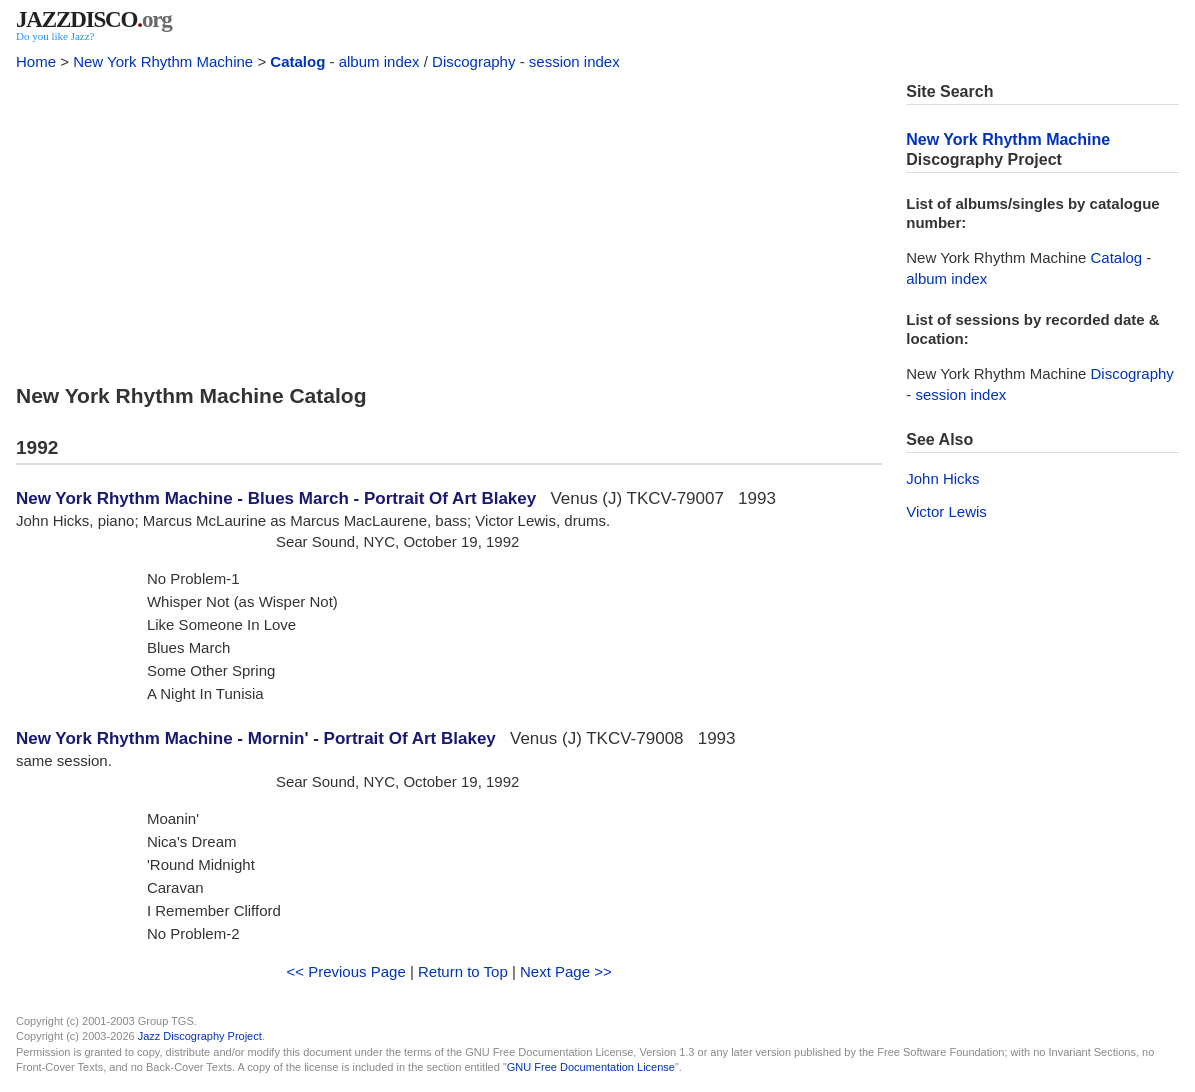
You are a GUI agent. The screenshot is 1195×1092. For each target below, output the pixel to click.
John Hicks (942, 478)
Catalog (297, 61)
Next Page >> (566, 971)
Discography (473, 61)
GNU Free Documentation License (591, 1067)
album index (379, 61)
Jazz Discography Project (200, 1036)
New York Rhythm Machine (163, 61)
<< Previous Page (346, 971)
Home (36, 61)
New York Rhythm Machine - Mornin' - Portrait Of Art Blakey (256, 738)
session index (574, 61)
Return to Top (463, 971)
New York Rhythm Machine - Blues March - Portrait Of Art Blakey (276, 498)
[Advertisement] (449, 222)
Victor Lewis (946, 511)
